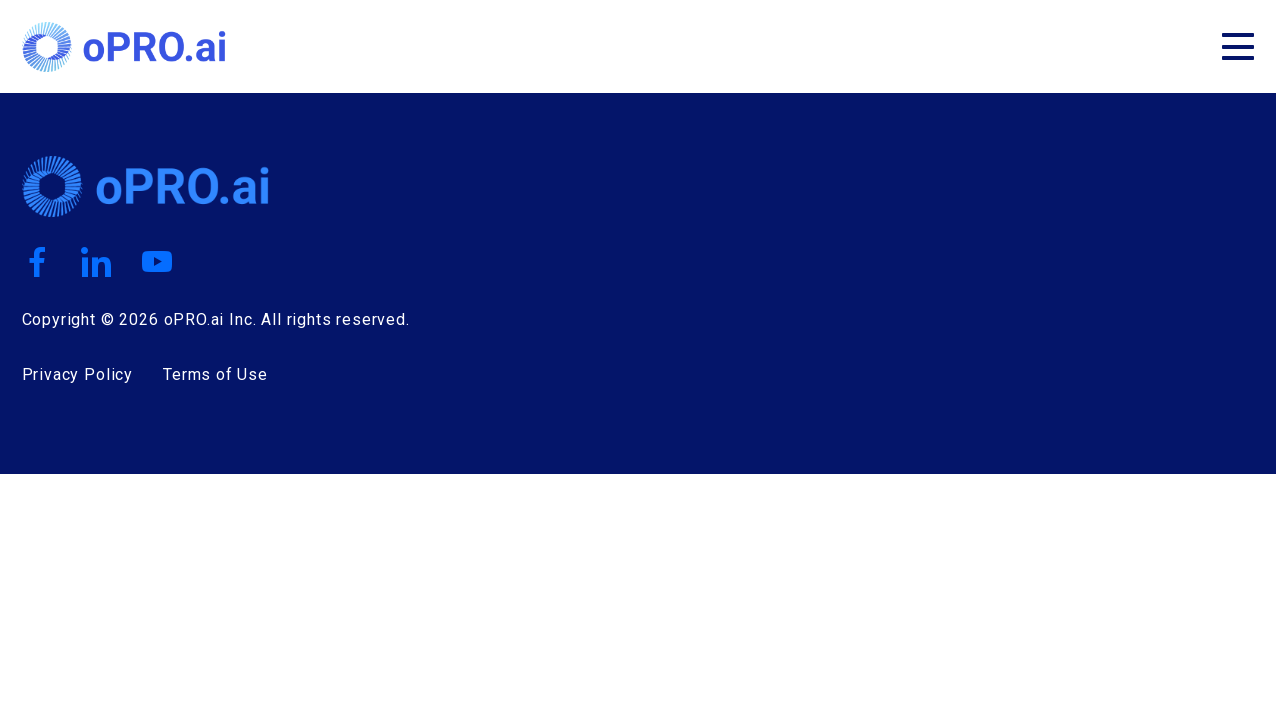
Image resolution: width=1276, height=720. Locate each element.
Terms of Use (215, 374)
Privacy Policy (78, 374)
